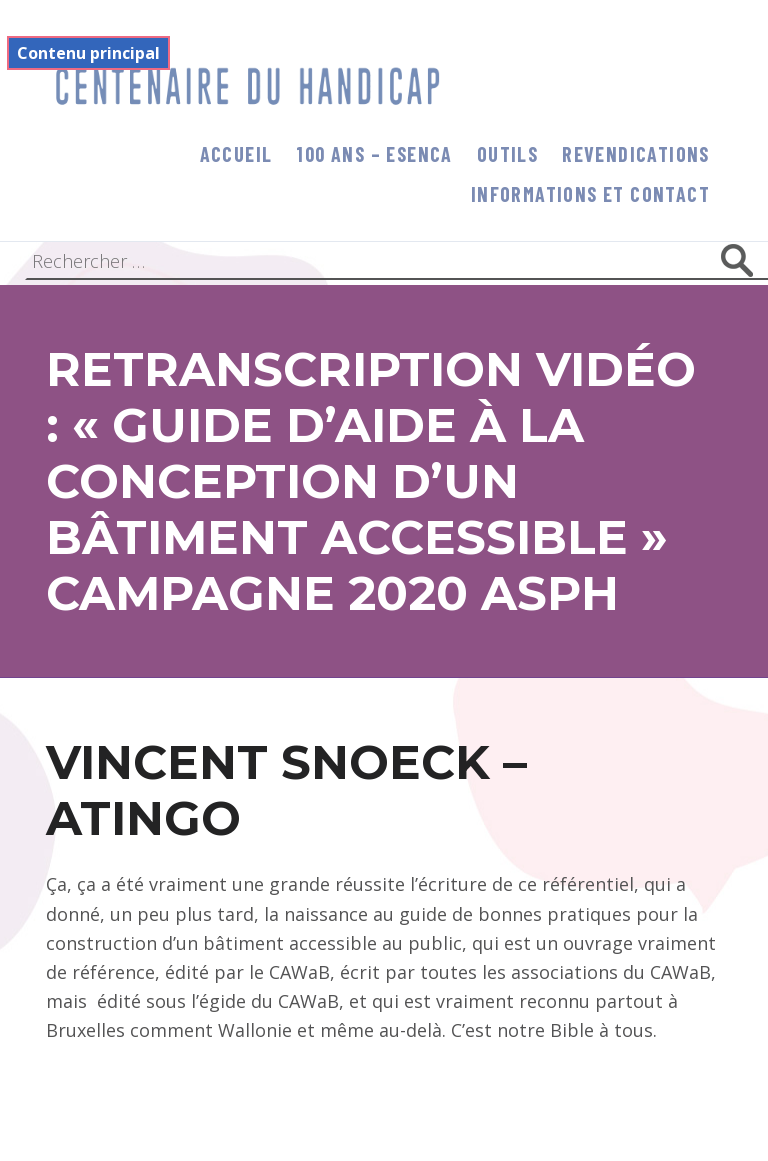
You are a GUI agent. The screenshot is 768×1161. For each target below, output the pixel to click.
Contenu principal (88, 53)
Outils (507, 154)
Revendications (636, 154)
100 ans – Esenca (374, 154)
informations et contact (590, 194)
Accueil (236, 154)
